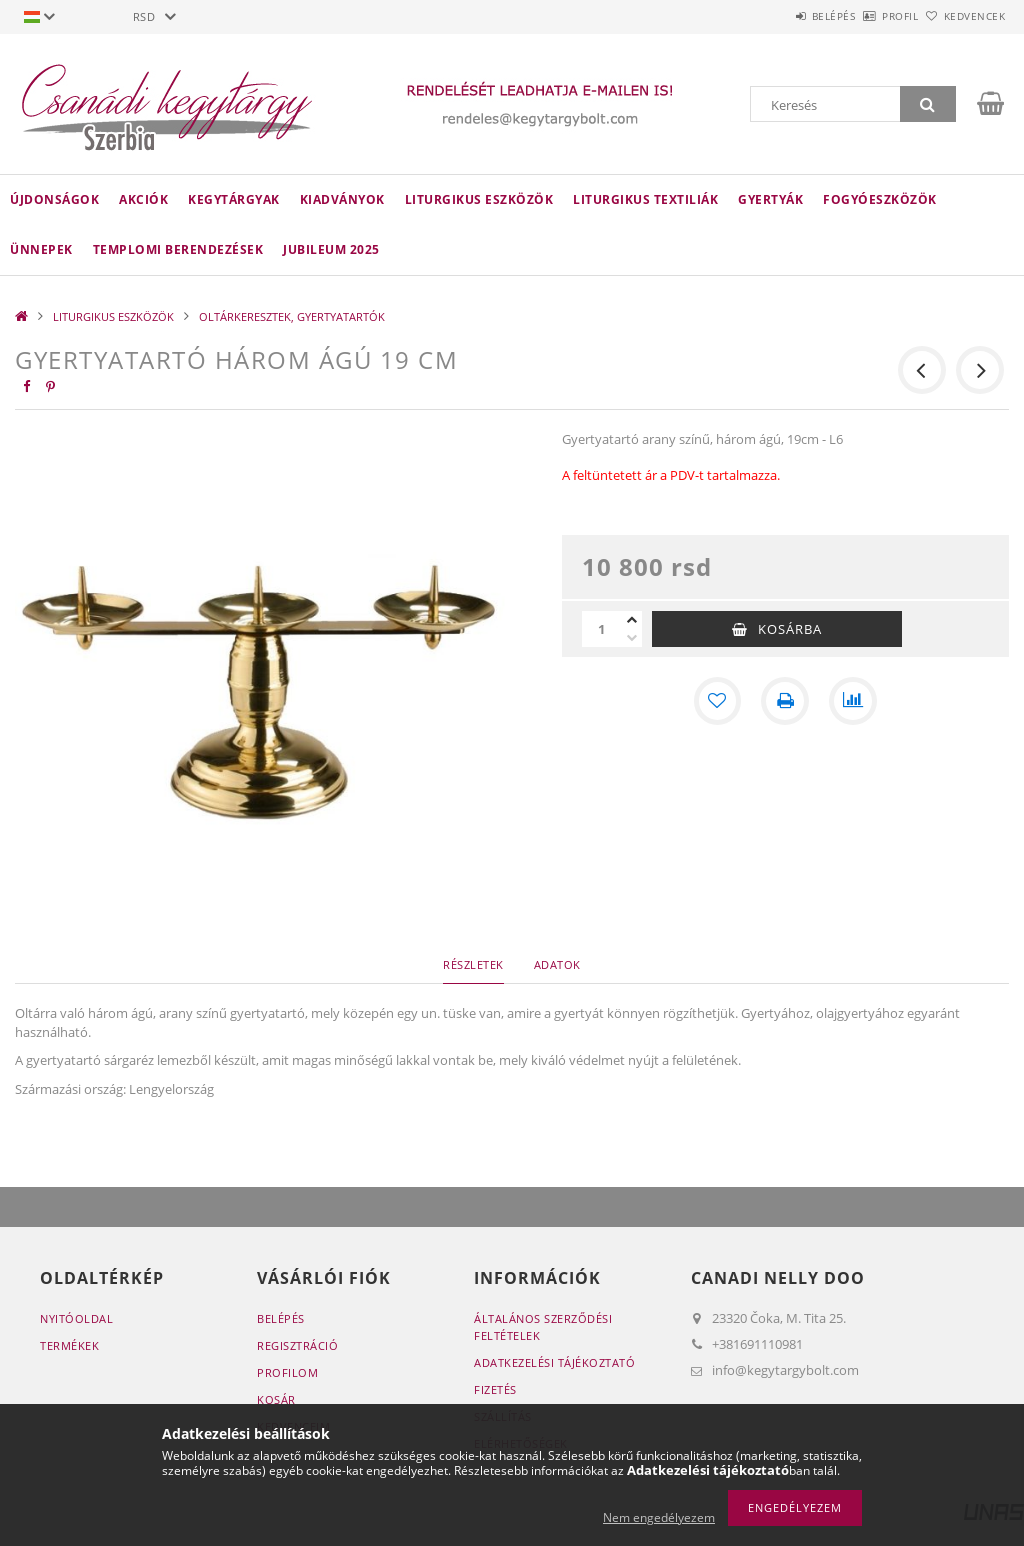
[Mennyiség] (602, 629)
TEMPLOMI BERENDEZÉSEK (178, 249)
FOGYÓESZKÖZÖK (880, 199)
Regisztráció (297, 1345)
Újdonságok (54, 199)
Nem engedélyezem (659, 1517)
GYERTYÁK (770, 199)
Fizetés (495, 1389)
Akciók (143, 199)
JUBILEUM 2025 (331, 249)
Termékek (69, 1345)
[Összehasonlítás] (853, 701)
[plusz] (632, 620)
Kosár (276, 1399)
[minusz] (632, 638)
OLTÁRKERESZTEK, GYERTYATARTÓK (292, 316)
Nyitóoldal (76, 1318)
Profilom (287, 1372)
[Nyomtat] (785, 701)
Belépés (778, 16)
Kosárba (790, 629)
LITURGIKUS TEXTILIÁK (645, 199)
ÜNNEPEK (41, 249)
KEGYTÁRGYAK (234, 199)
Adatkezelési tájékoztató (554, 1362)
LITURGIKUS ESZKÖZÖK (479, 199)
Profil (867, 16)
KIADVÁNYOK (342, 199)
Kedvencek (963, 16)
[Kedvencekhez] (717, 701)
